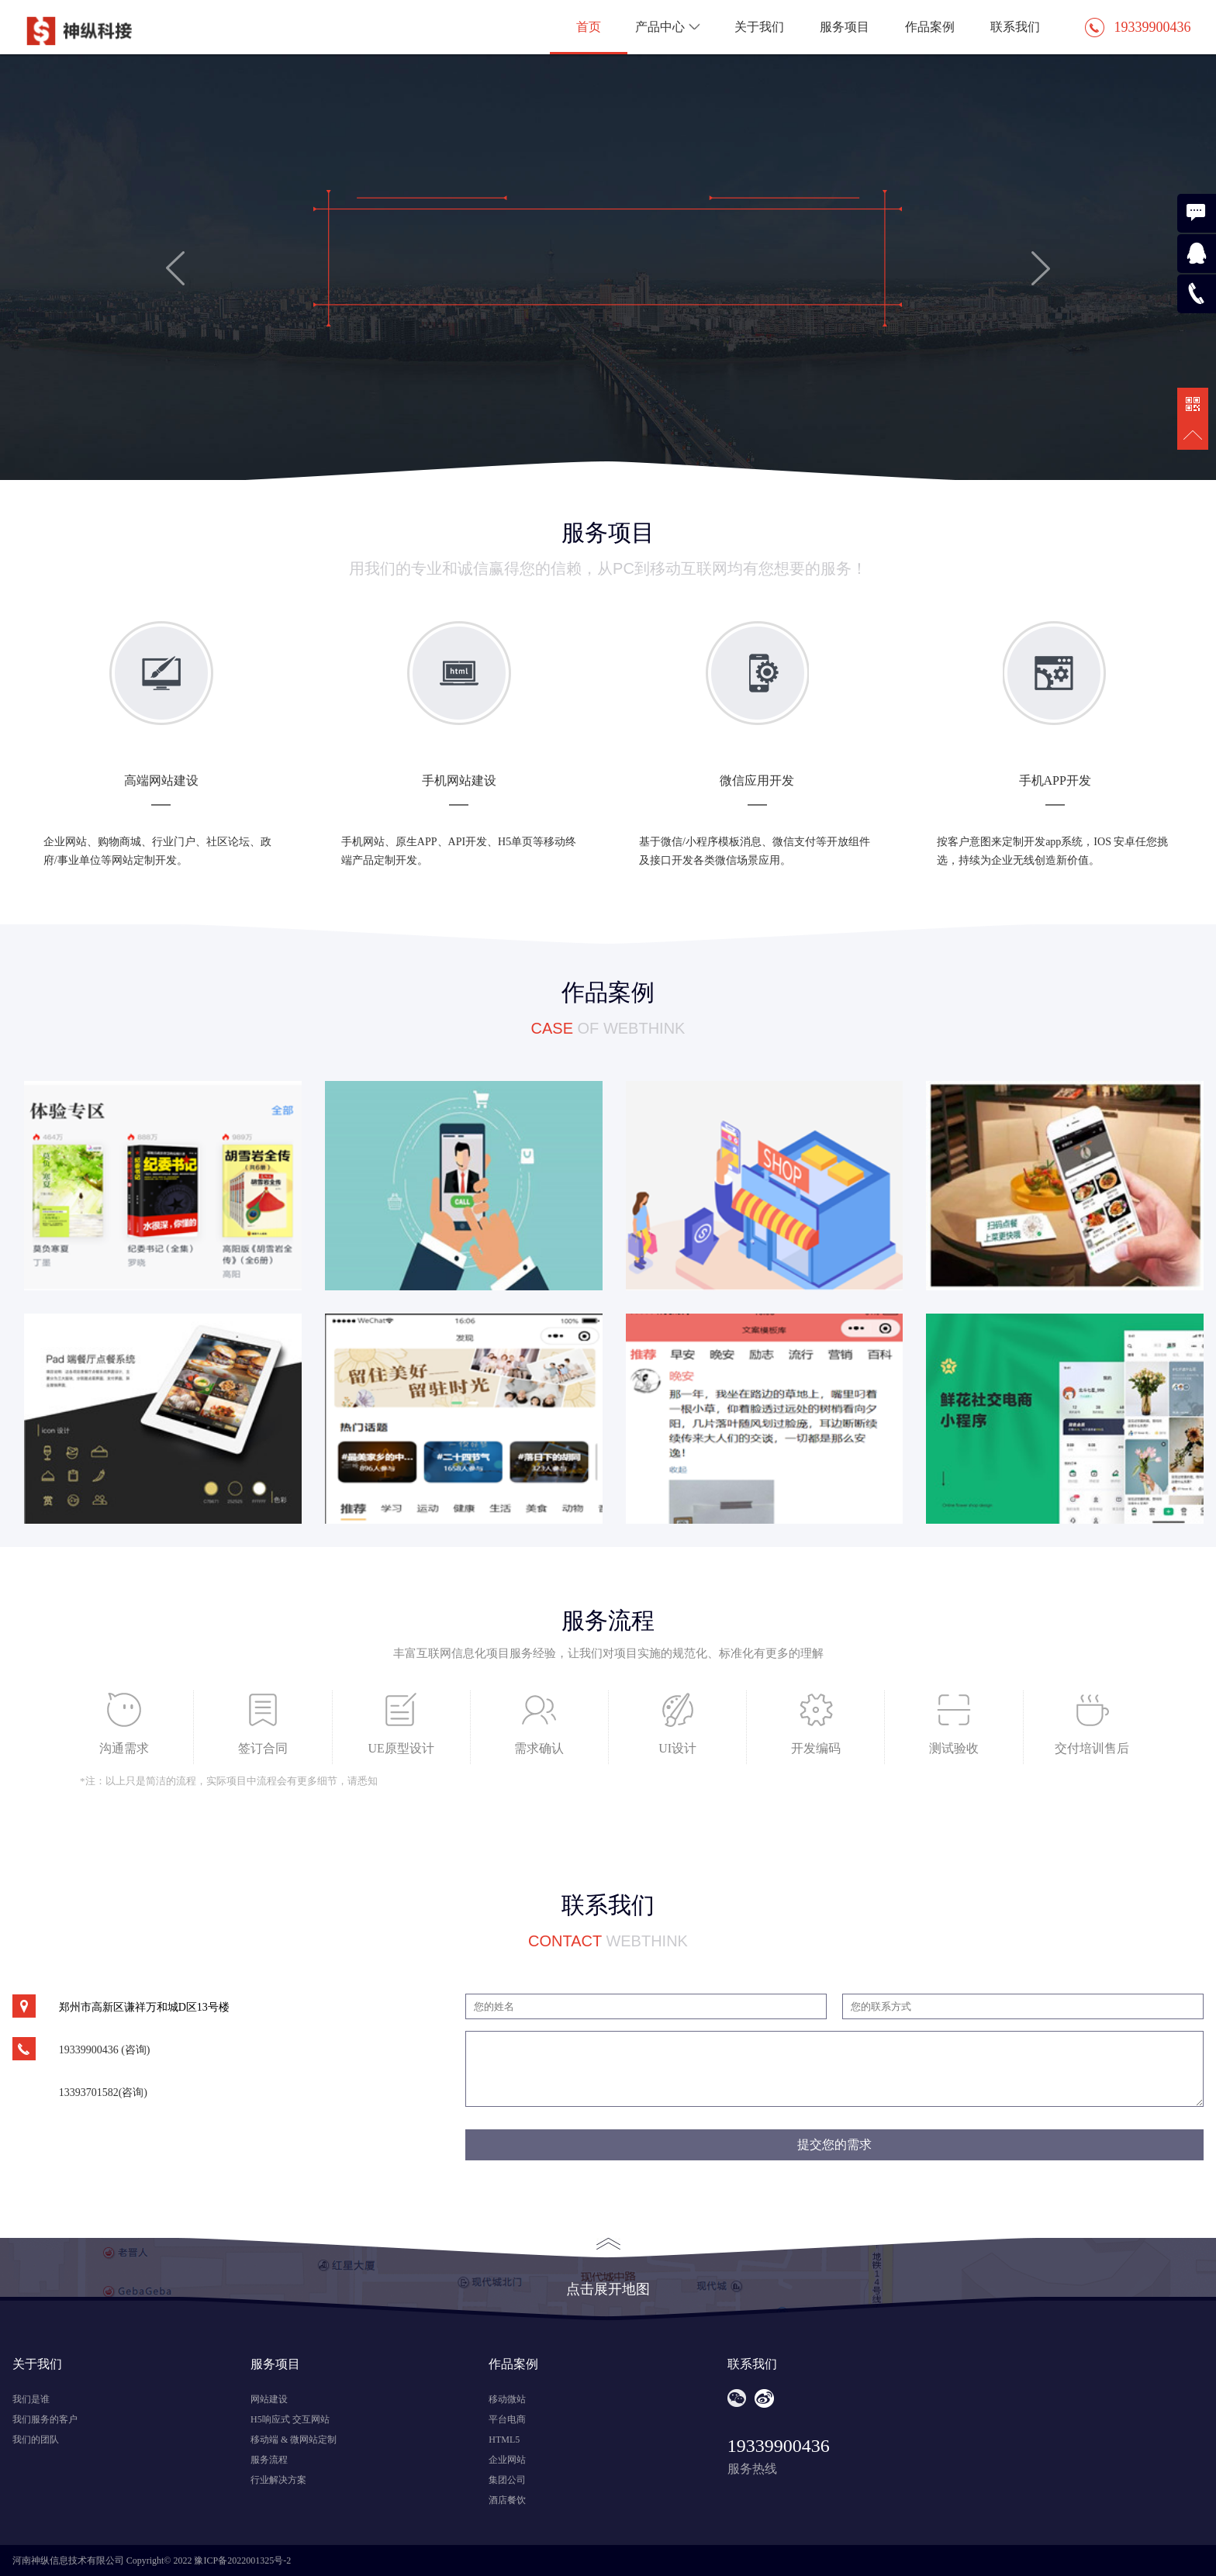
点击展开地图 (608, 2267)
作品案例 (930, 26)
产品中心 (669, 26)
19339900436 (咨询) (104, 2050)
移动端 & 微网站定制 (293, 2439)
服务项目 (844, 26)
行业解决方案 (278, 2479)
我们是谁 (31, 2399)
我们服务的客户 (45, 2419)
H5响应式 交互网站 (290, 2419)
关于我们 (759, 26)
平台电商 (507, 2419)
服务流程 (269, 2459)
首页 (588, 26)
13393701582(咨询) (103, 2092)
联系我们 (1015, 26)
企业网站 (507, 2459)
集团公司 (507, 2479)
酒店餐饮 (507, 2500)
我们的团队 (35, 2439)
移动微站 (507, 2399)
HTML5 (504, 2439)
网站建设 (269, 2399)
